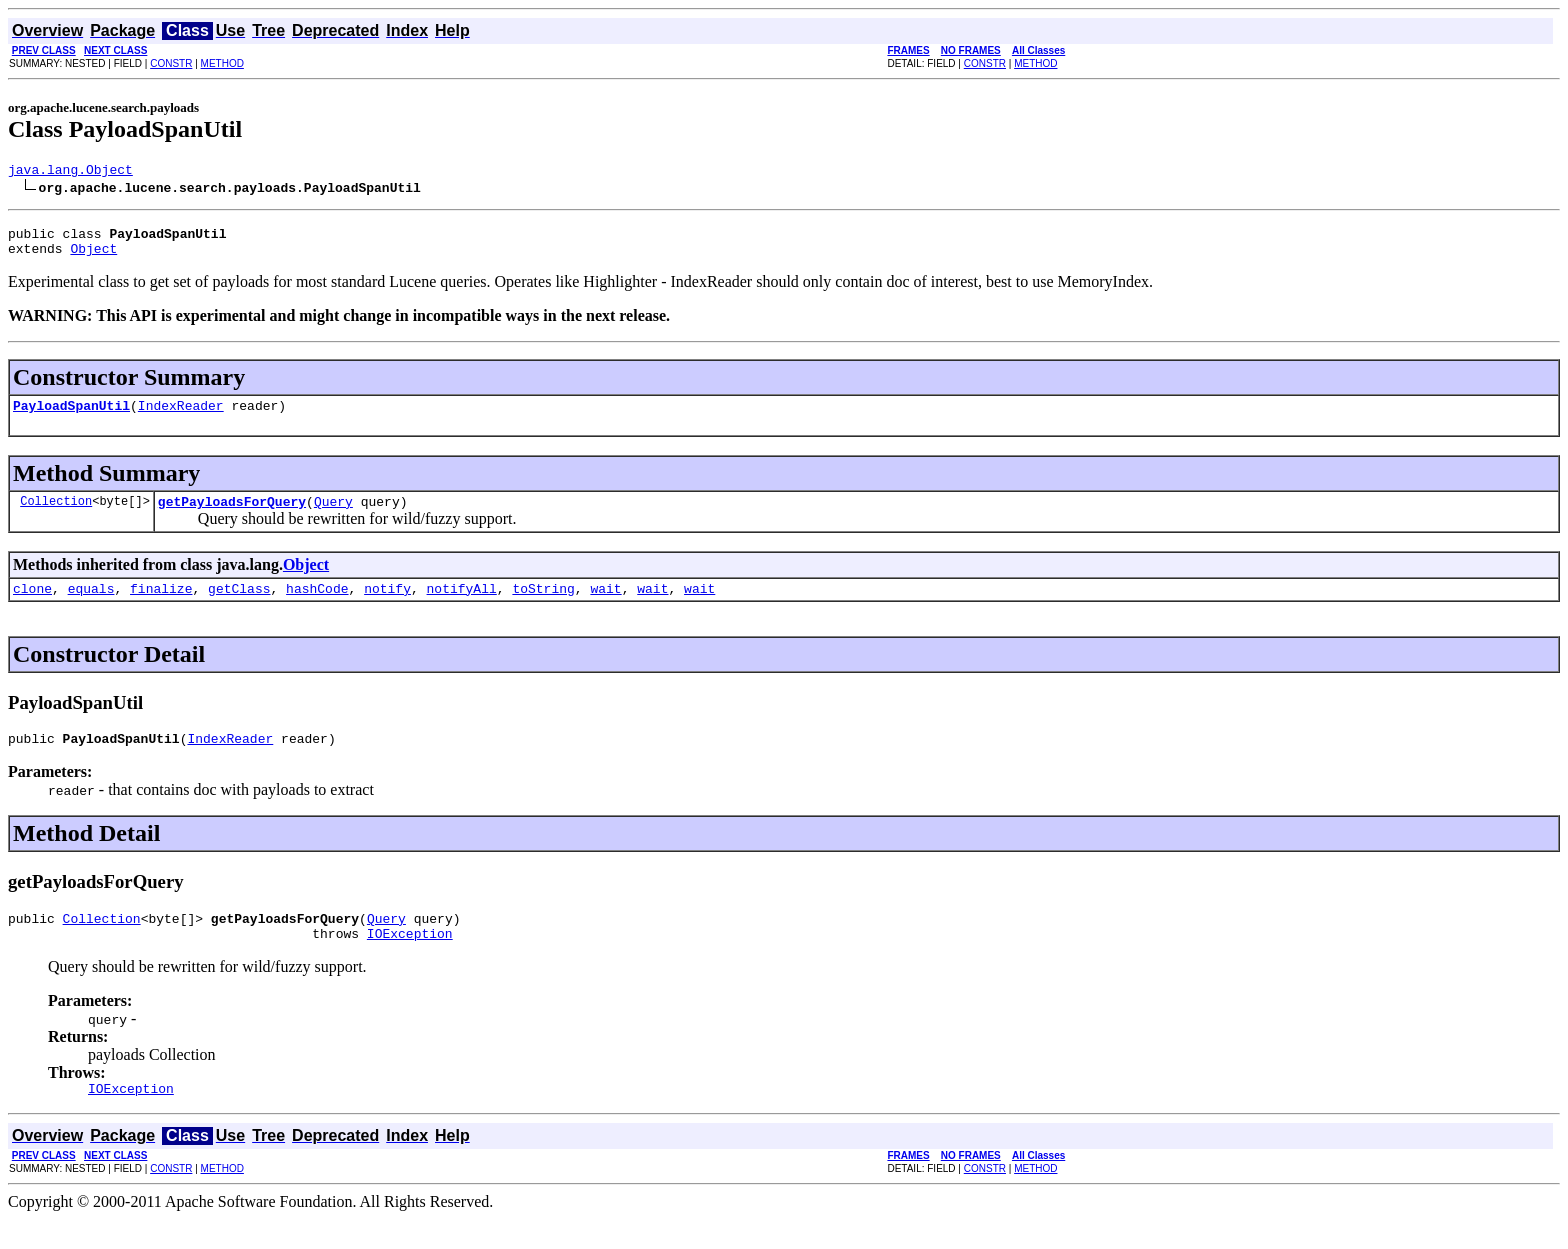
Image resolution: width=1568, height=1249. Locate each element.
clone (32, 606)
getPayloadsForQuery (232, 516)
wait (605, 606)
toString (543, 606)
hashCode (317, 606)
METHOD (222, 63)
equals (91, 606)
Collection (56, 515)
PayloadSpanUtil (71, 417)
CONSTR (171, 63)
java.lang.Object (70, 172)
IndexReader (181, 417)
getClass (239, 606)
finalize (161, 606)
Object (93, 257)
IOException (410, 960)
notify (387, 606)
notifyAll (462, 606)
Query (333, 516)
